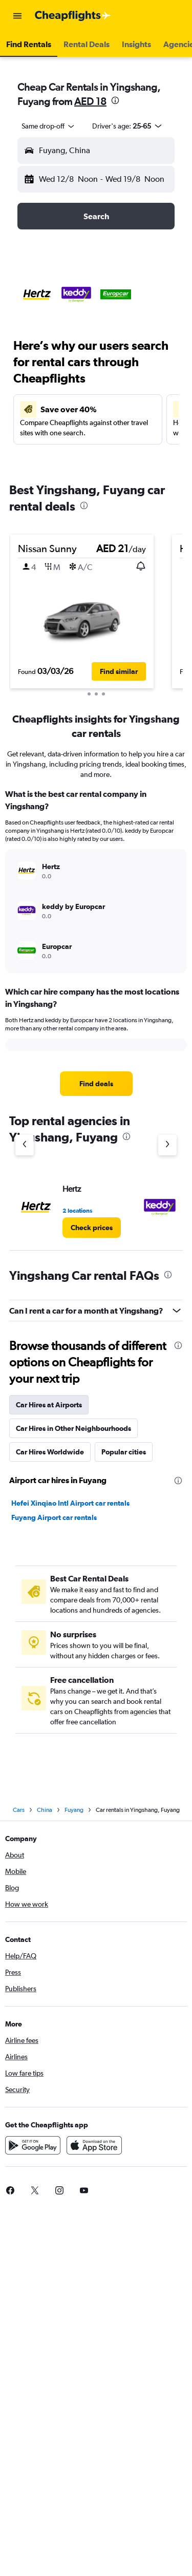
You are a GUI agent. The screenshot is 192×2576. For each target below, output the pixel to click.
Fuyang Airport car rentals (54, 1517)
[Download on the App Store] (94, 2145)
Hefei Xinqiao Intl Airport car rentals (70, 1503)
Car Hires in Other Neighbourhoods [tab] (73, 1428)
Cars (19, 1809)
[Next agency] (167, 1145)
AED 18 (90, 101)
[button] (17, 16)
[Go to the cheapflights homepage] (73, 16)
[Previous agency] (24, 1145)
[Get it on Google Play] (32, 2145)
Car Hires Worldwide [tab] (50, 1452)
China (44, 1809)
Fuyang (74, 1809)
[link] (96, 1083)
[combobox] (48, 126)
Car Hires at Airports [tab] (49, 1405)
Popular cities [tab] (123, 1452)
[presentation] (115, 100)
